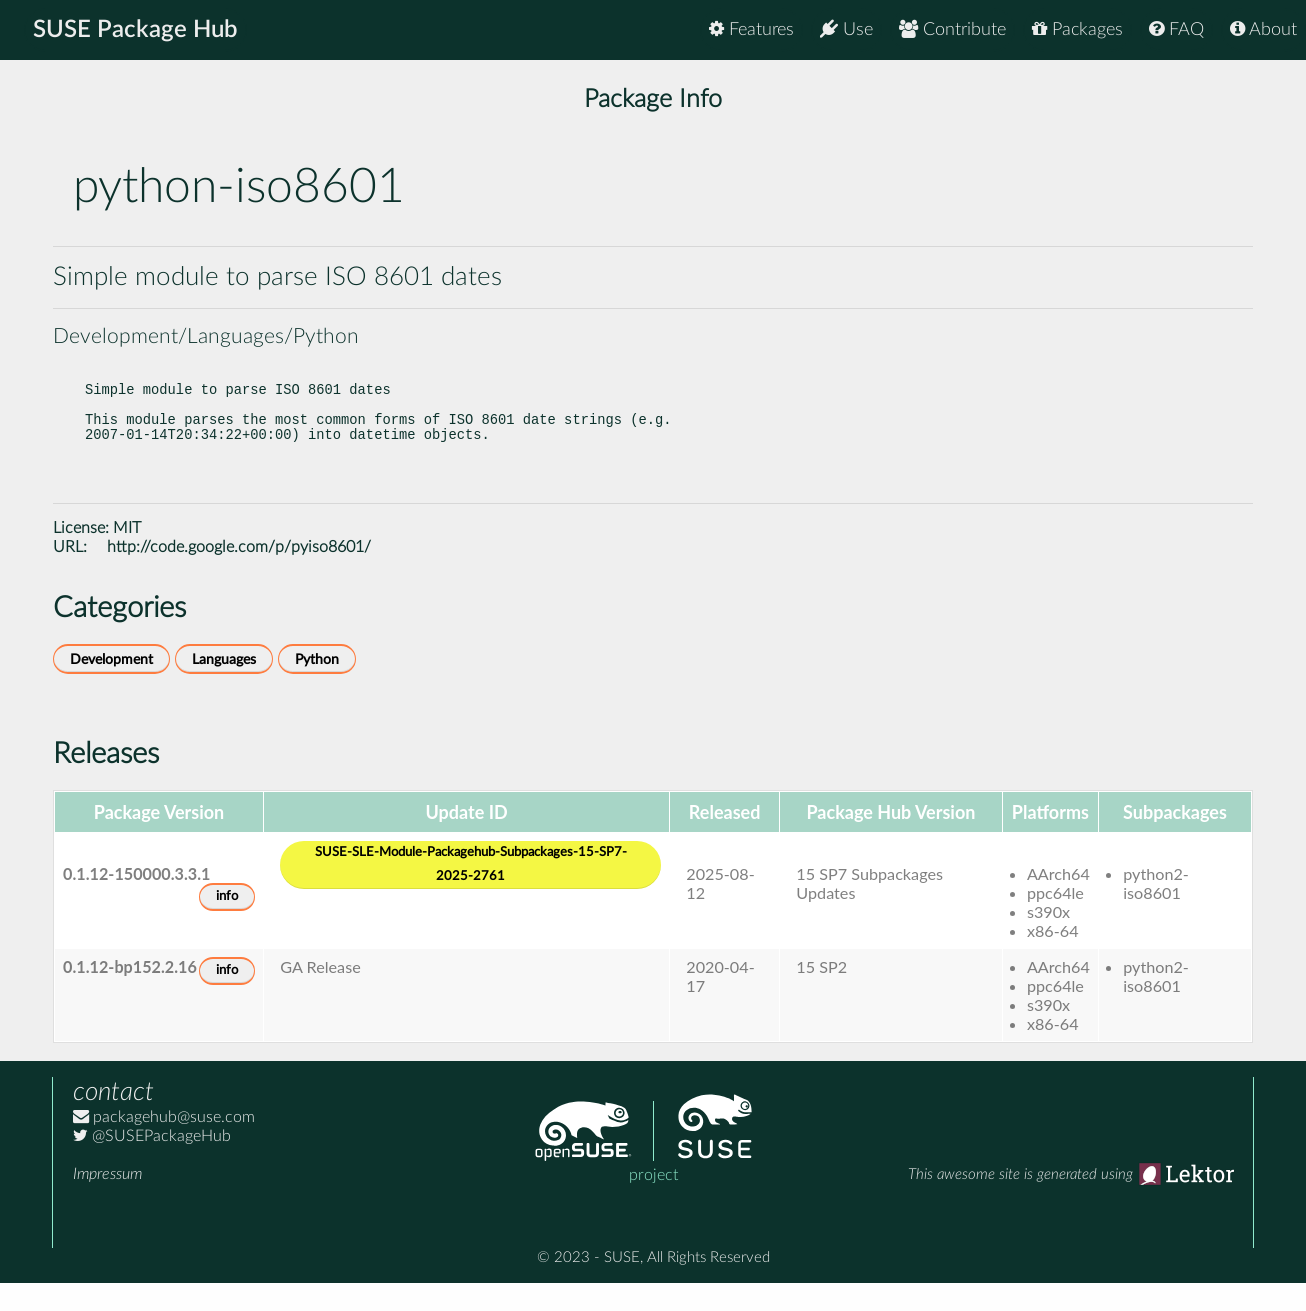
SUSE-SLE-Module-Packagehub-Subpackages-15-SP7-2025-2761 (471, 892)
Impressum (107, 1202)
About (1263, 29)
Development (111, 687)
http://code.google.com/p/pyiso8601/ (239, 575)
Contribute (952, 29)
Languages (224, 687)
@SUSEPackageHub (152, 1164)
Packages (1077, 29)
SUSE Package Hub (135, 30)
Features (751, 29)
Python (317, 687)
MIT (127, 556)
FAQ (1176, 29)
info (227, 924)
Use (846, 29)
